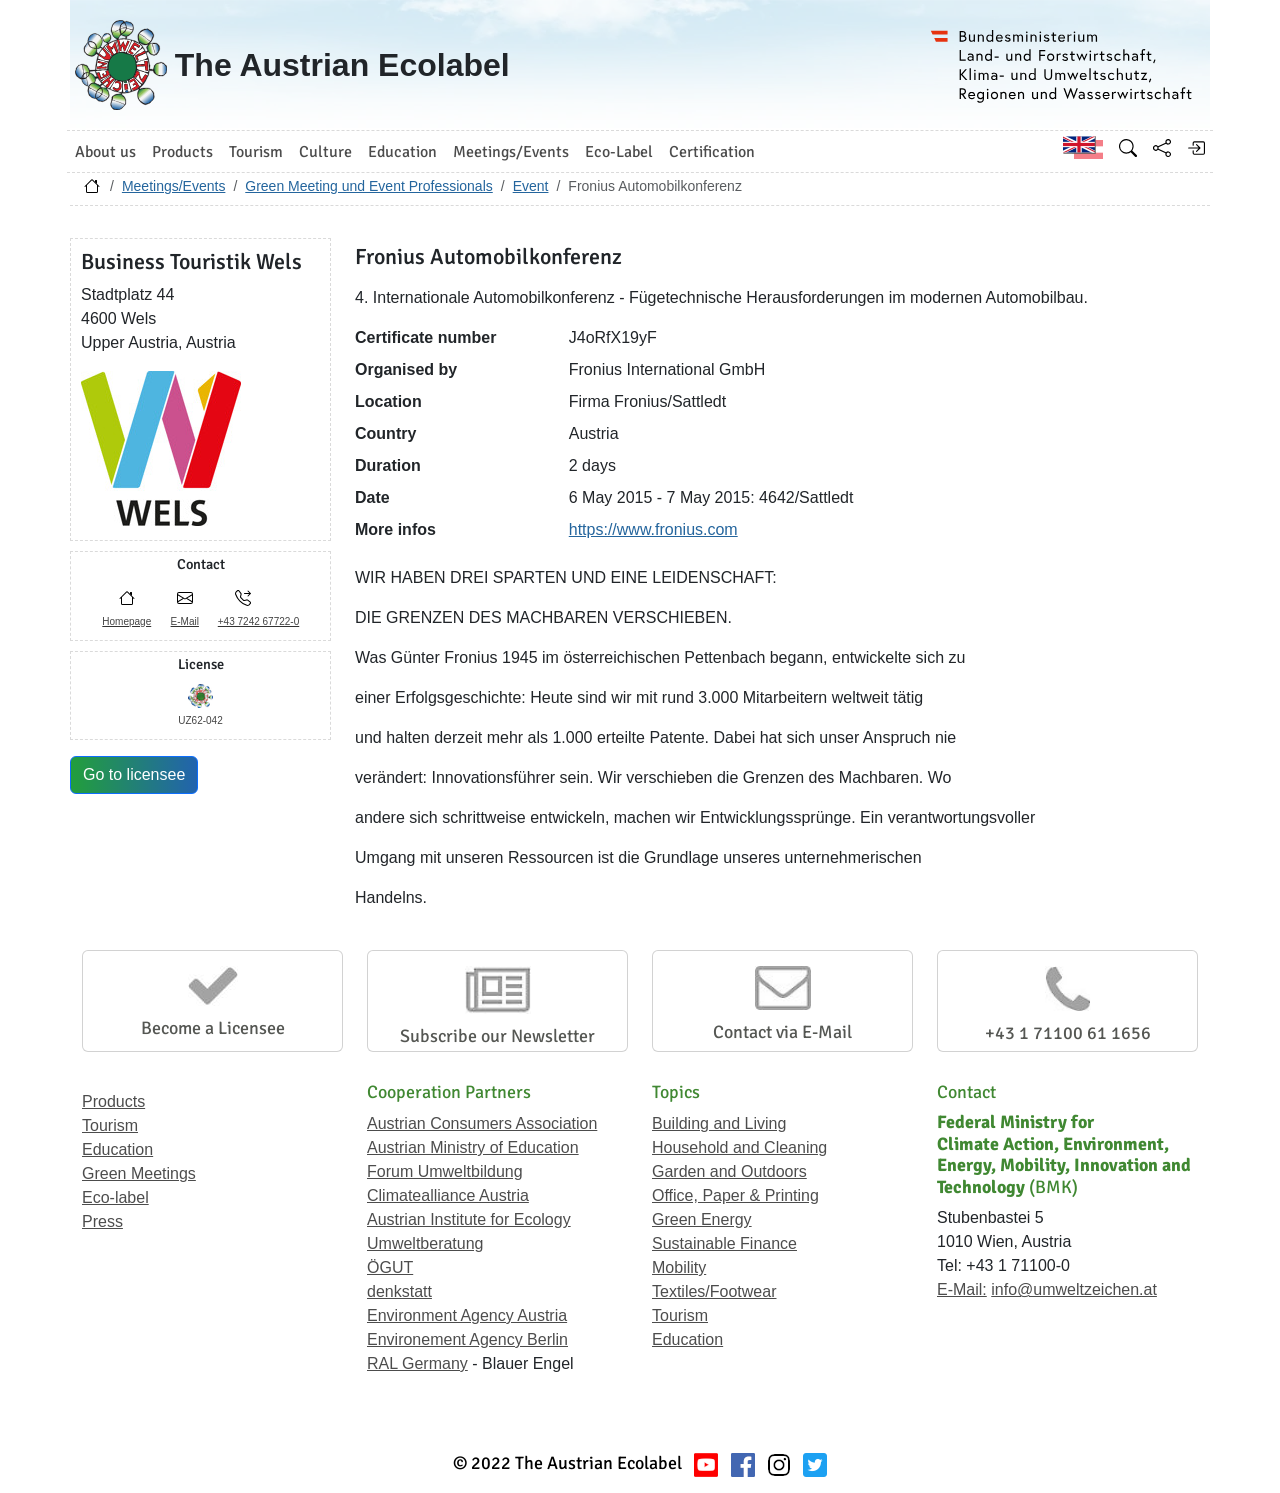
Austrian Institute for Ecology (469, 1219)
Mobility (679, 1267)
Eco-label (115, 1197)
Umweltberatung (425, 1243)
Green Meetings (139, 1173)
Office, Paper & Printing (735, 1195)
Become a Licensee (213, 1028)
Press (102, 1221)
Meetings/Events (174, 186)
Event (531, 186)
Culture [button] (325, 152)
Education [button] (402, 152)
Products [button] (182, 152)
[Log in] (1196, 148)
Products (113, 1101)
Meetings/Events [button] (511, 152)
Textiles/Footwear (714, 1291)
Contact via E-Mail (782, 1032)
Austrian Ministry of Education (473, 1147)
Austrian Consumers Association (482, 1123)
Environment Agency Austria (467, 1315)
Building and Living (719, 1123)
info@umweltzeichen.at (1074, 1289)
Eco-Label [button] (619, 152)
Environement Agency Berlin (467, 1339)
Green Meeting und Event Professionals (368, 186)
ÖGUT (390, 1267)
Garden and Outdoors (729, 1171)
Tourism (110, 1125)
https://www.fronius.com (653, 529)
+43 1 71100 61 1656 (1068, 1033)
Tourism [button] (256, 152)
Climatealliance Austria (448, 1195)
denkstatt (399, 1291)
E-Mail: (962, 1289)
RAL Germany (417, 1363)
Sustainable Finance (724, 1243)
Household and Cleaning (739, 1147)
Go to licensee (134, 774)
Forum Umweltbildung (445, 1171)
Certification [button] (712, 152)
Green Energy (702, 1219)
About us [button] (105, 152)
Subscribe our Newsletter (497, 1036)
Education (117, 1149)
